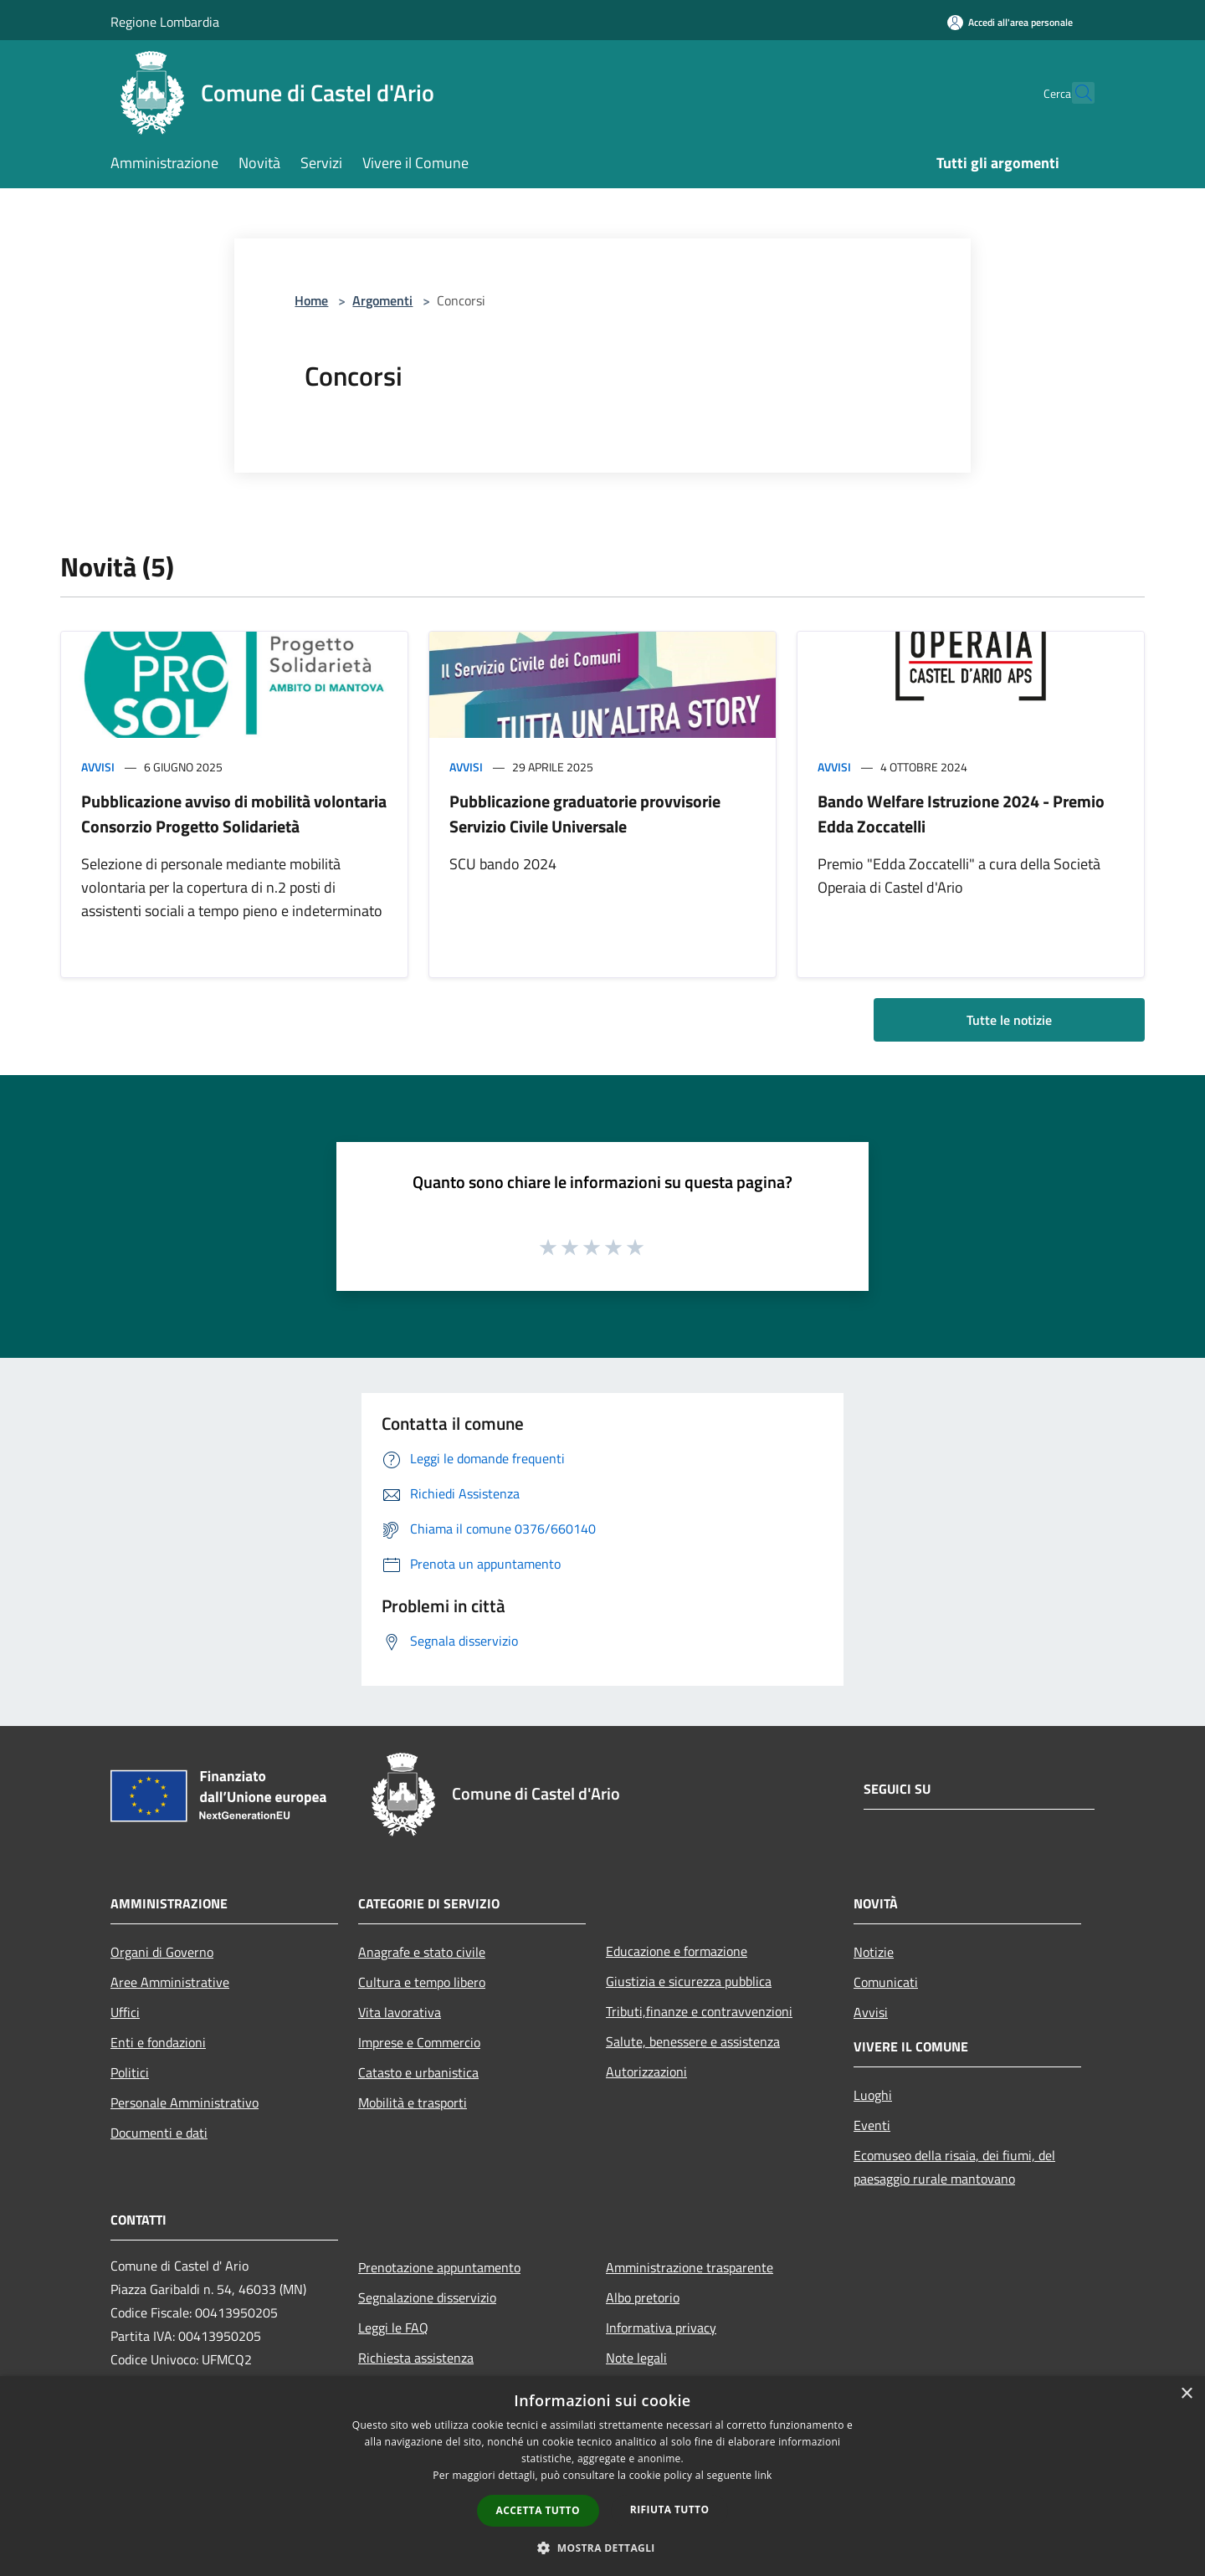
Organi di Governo (161, 1952)
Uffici (125, 2012)
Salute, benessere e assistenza (693, 2041)
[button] (602, 2547)
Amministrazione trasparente (689, 2267)
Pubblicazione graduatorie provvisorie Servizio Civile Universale (584, 813)
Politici (129, 2072)
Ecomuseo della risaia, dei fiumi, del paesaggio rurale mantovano (954, 2167)
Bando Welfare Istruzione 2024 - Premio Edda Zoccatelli (961, 813)
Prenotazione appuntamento (439, 2267)
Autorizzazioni (646, 2071)
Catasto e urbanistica (418, 2072)
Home (311, 300)
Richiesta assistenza (416, 2358)
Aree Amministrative (169, 1982)
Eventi (872, 2125)
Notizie (874, 1952)
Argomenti (382, 300)
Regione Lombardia (164, 22)
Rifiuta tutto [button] (670, 2509)
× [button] (1186, 2394)
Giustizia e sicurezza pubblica (689, 1981)
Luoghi (873, 2095)
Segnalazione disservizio (427, 2297)
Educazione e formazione (676, 1951)
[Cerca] (1074, 93)
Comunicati (886, 1982)
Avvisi (98, 767)
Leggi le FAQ (393, 2327)
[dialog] (602, 2476)
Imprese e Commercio (419, 2042)
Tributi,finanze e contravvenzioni (699, 2011)
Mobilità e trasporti (412, 2102)
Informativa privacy (661, 2327)
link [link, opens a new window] (763, 2475)
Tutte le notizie (1009, 1020)
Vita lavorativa (399, 2012)
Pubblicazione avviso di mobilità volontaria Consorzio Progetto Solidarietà (234, 813)
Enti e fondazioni (158, 2042)
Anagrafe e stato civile (421, 1952)
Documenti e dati (159, 2133)
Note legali (636, 2358)
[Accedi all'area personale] (1010, 22)
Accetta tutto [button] (538, 2510)
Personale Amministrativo (184, 2102)
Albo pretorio (642, 2297)
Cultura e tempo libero (421, 1982)
